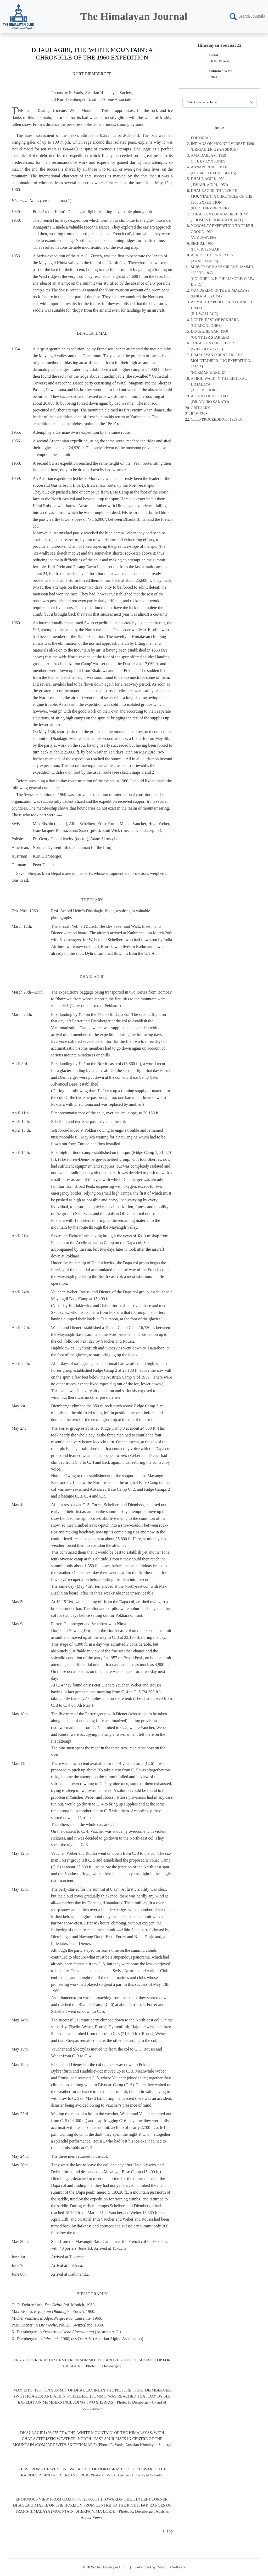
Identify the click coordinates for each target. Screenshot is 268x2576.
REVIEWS (199, 413)
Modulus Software (172, 2567)
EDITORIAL (201, 138)
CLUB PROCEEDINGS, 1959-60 (216, 419)
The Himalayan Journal (133, 16)
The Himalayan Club (110, 2567)
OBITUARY (200, 408)
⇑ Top (167, 2531)
